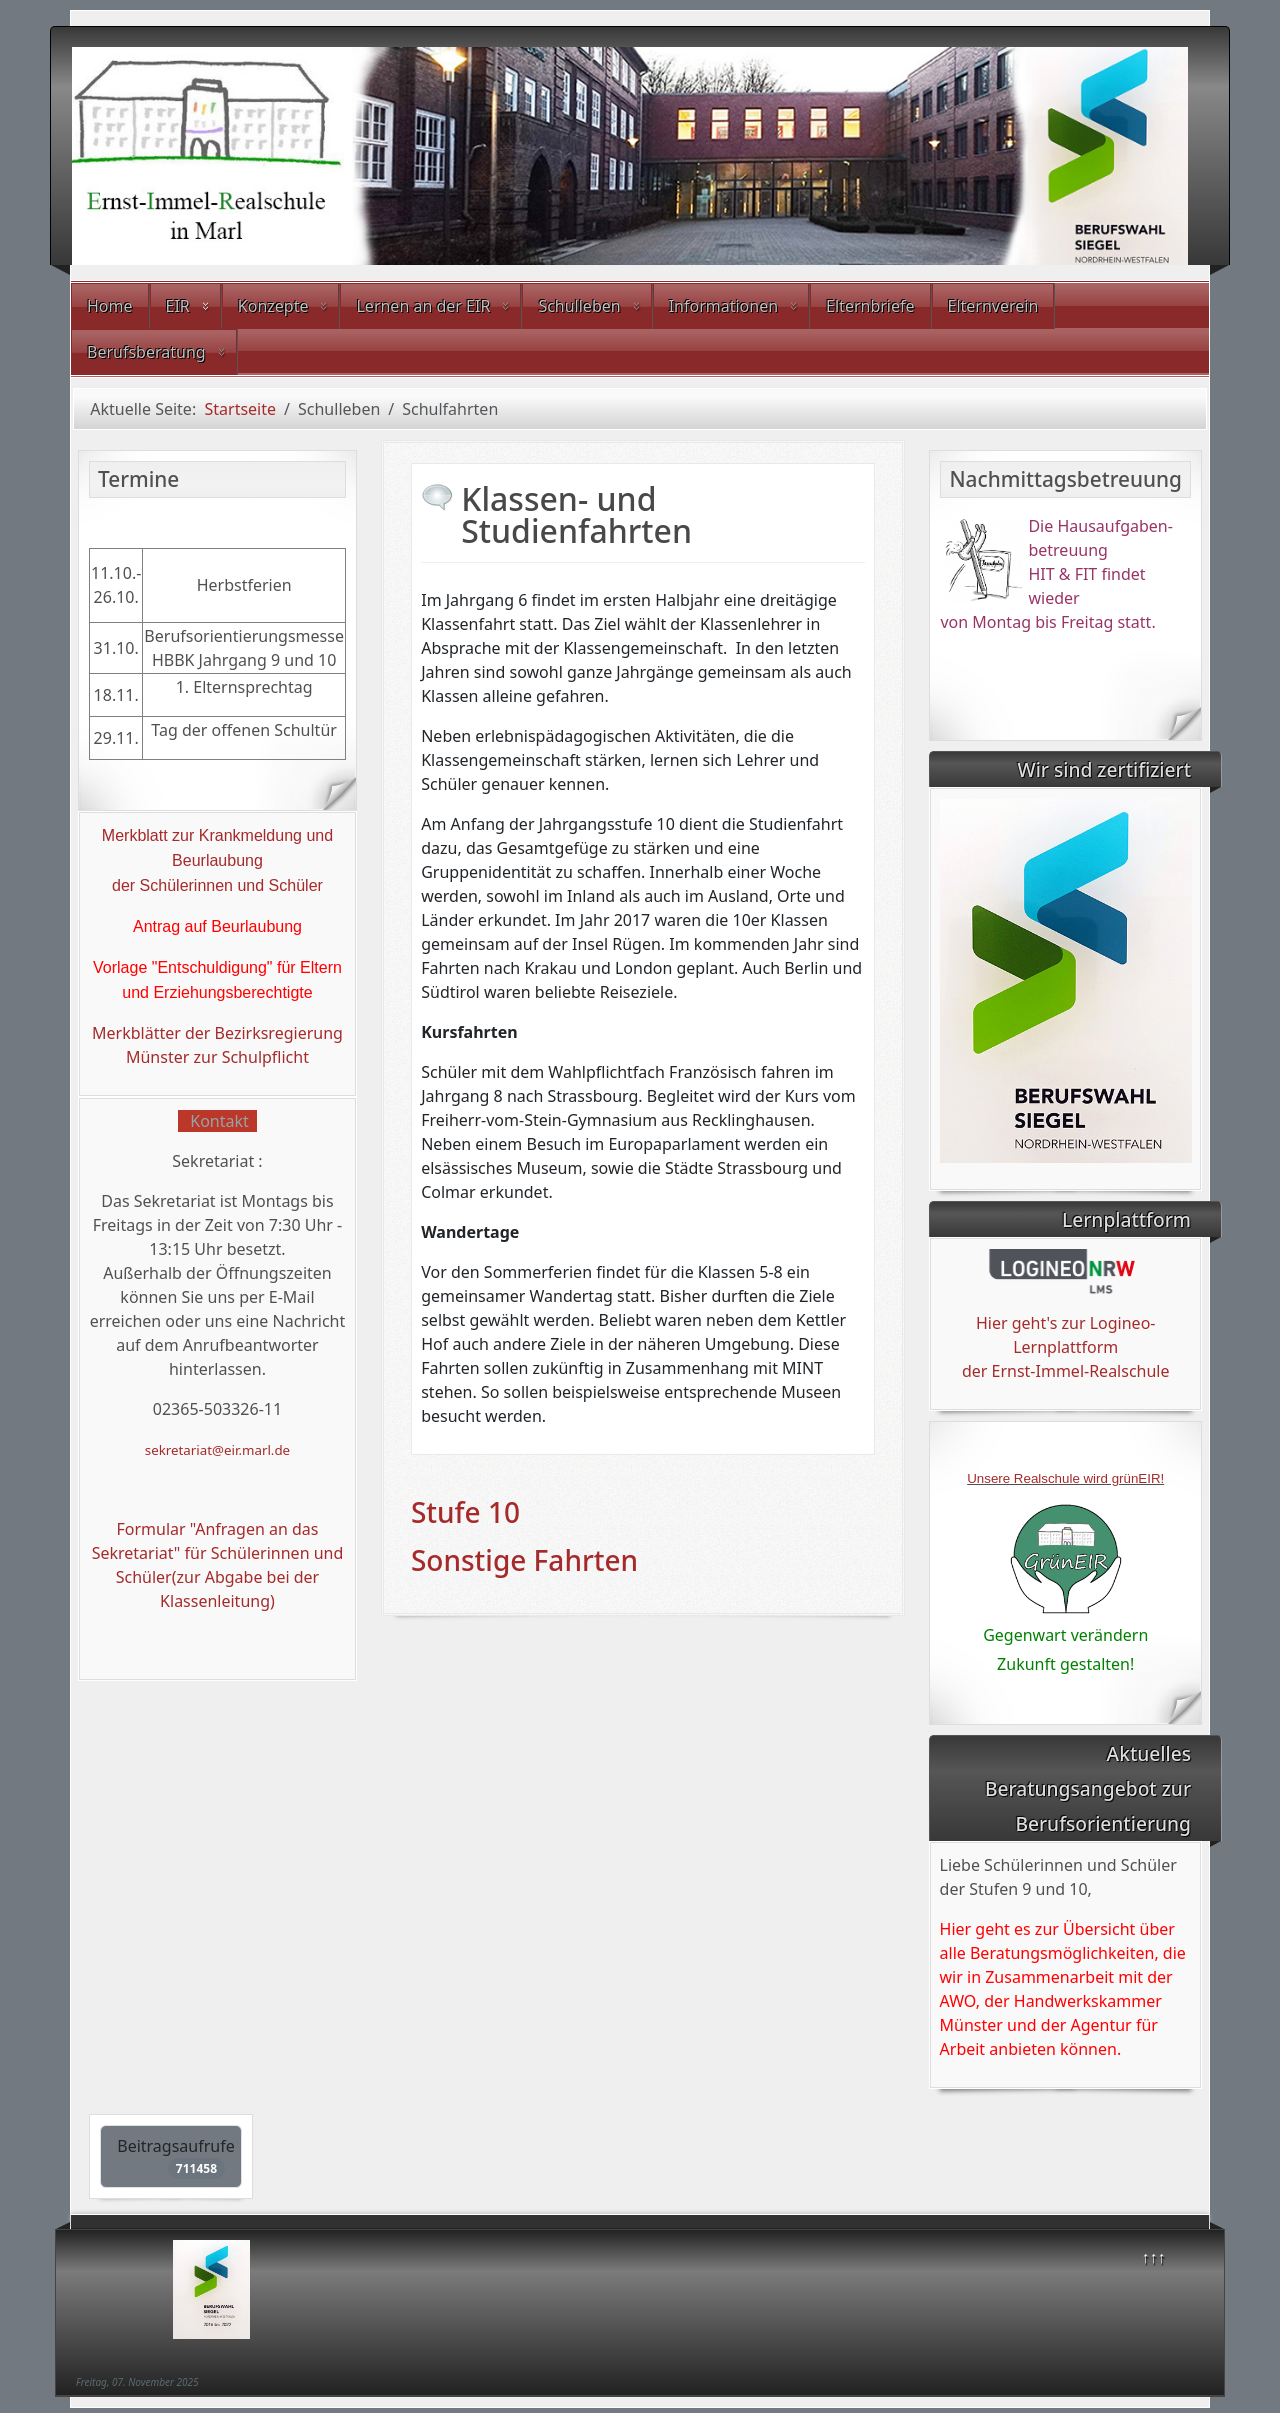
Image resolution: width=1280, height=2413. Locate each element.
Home (110, 306)
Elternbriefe (870, 306)
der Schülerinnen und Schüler (217, 885)
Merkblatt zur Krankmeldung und (217, 835)
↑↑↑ (1154, 2257)
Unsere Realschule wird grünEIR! (1065, 1478)
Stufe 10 (465, 1512)
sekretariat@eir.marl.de (217, 1450)
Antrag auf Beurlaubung (217, 926)
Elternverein (993, 306)
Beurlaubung (217, 860)
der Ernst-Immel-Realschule (1066, 1371)
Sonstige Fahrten (524, 1560)
